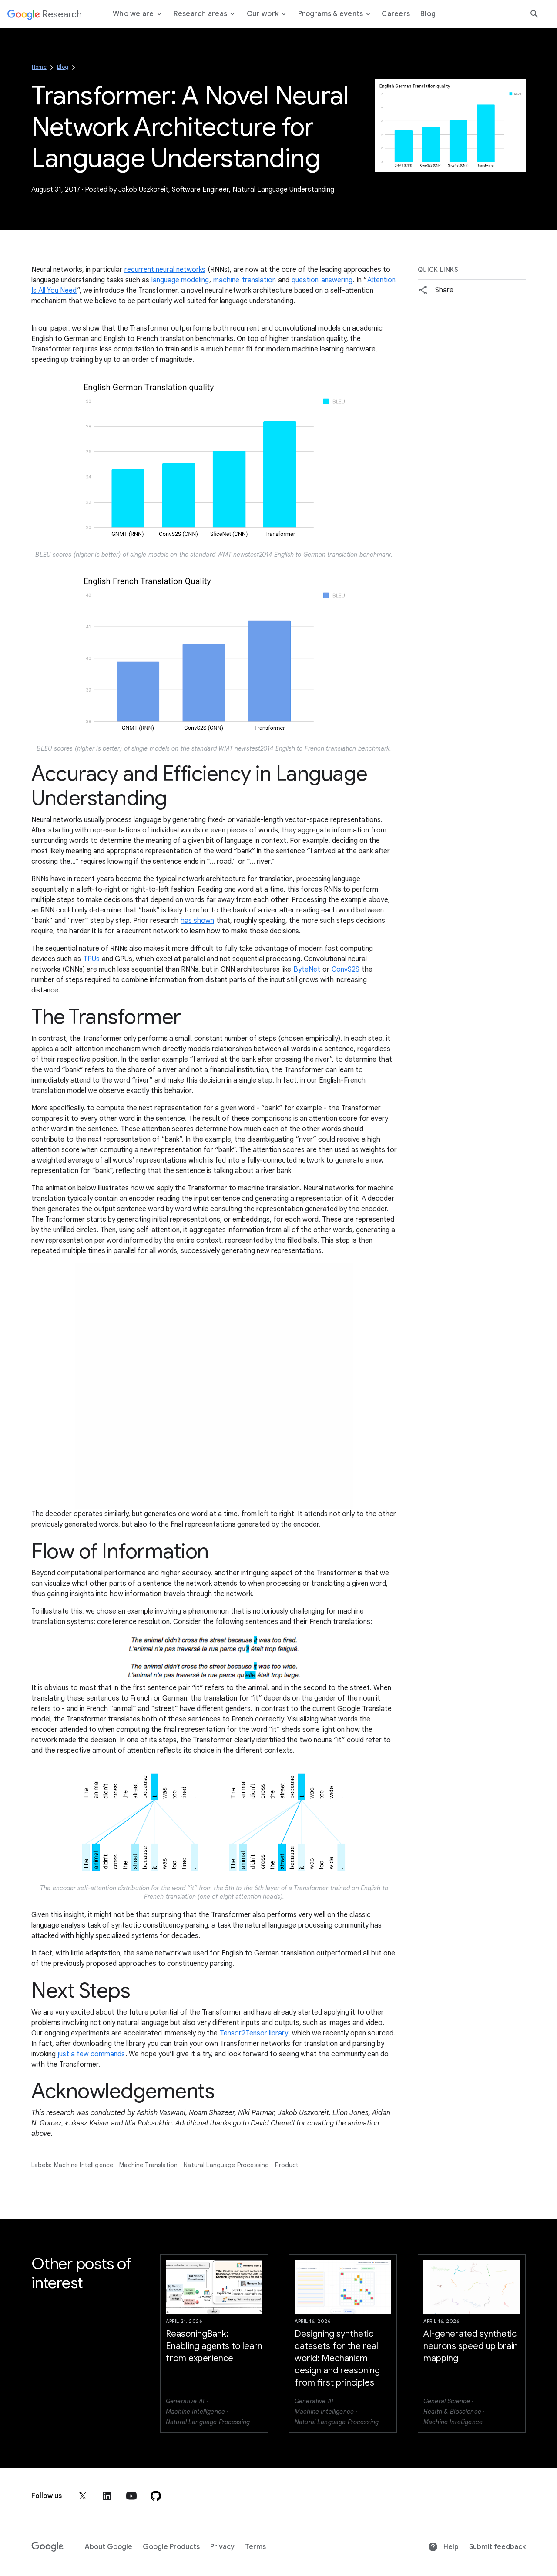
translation (259, 280)
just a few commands (91, 2054)
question (305, 280)
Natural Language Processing (226, 2165)
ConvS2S (345, 969)
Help (443, 2547)
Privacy (222, 2547)
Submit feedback (497, 2547)
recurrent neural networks (164, 269)
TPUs (91, 959)
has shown (197, 920)
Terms (255, 2547)
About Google (108, 2547)
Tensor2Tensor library (254, 2033)
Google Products (171, 2547)
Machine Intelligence (83, 2165)
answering (336, 280)
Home (39, 66)
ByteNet (306, 969)
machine (226, 280)
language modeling (180, 280)
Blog (62, 66)
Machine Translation (148, 2165)
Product (287, 2165)
